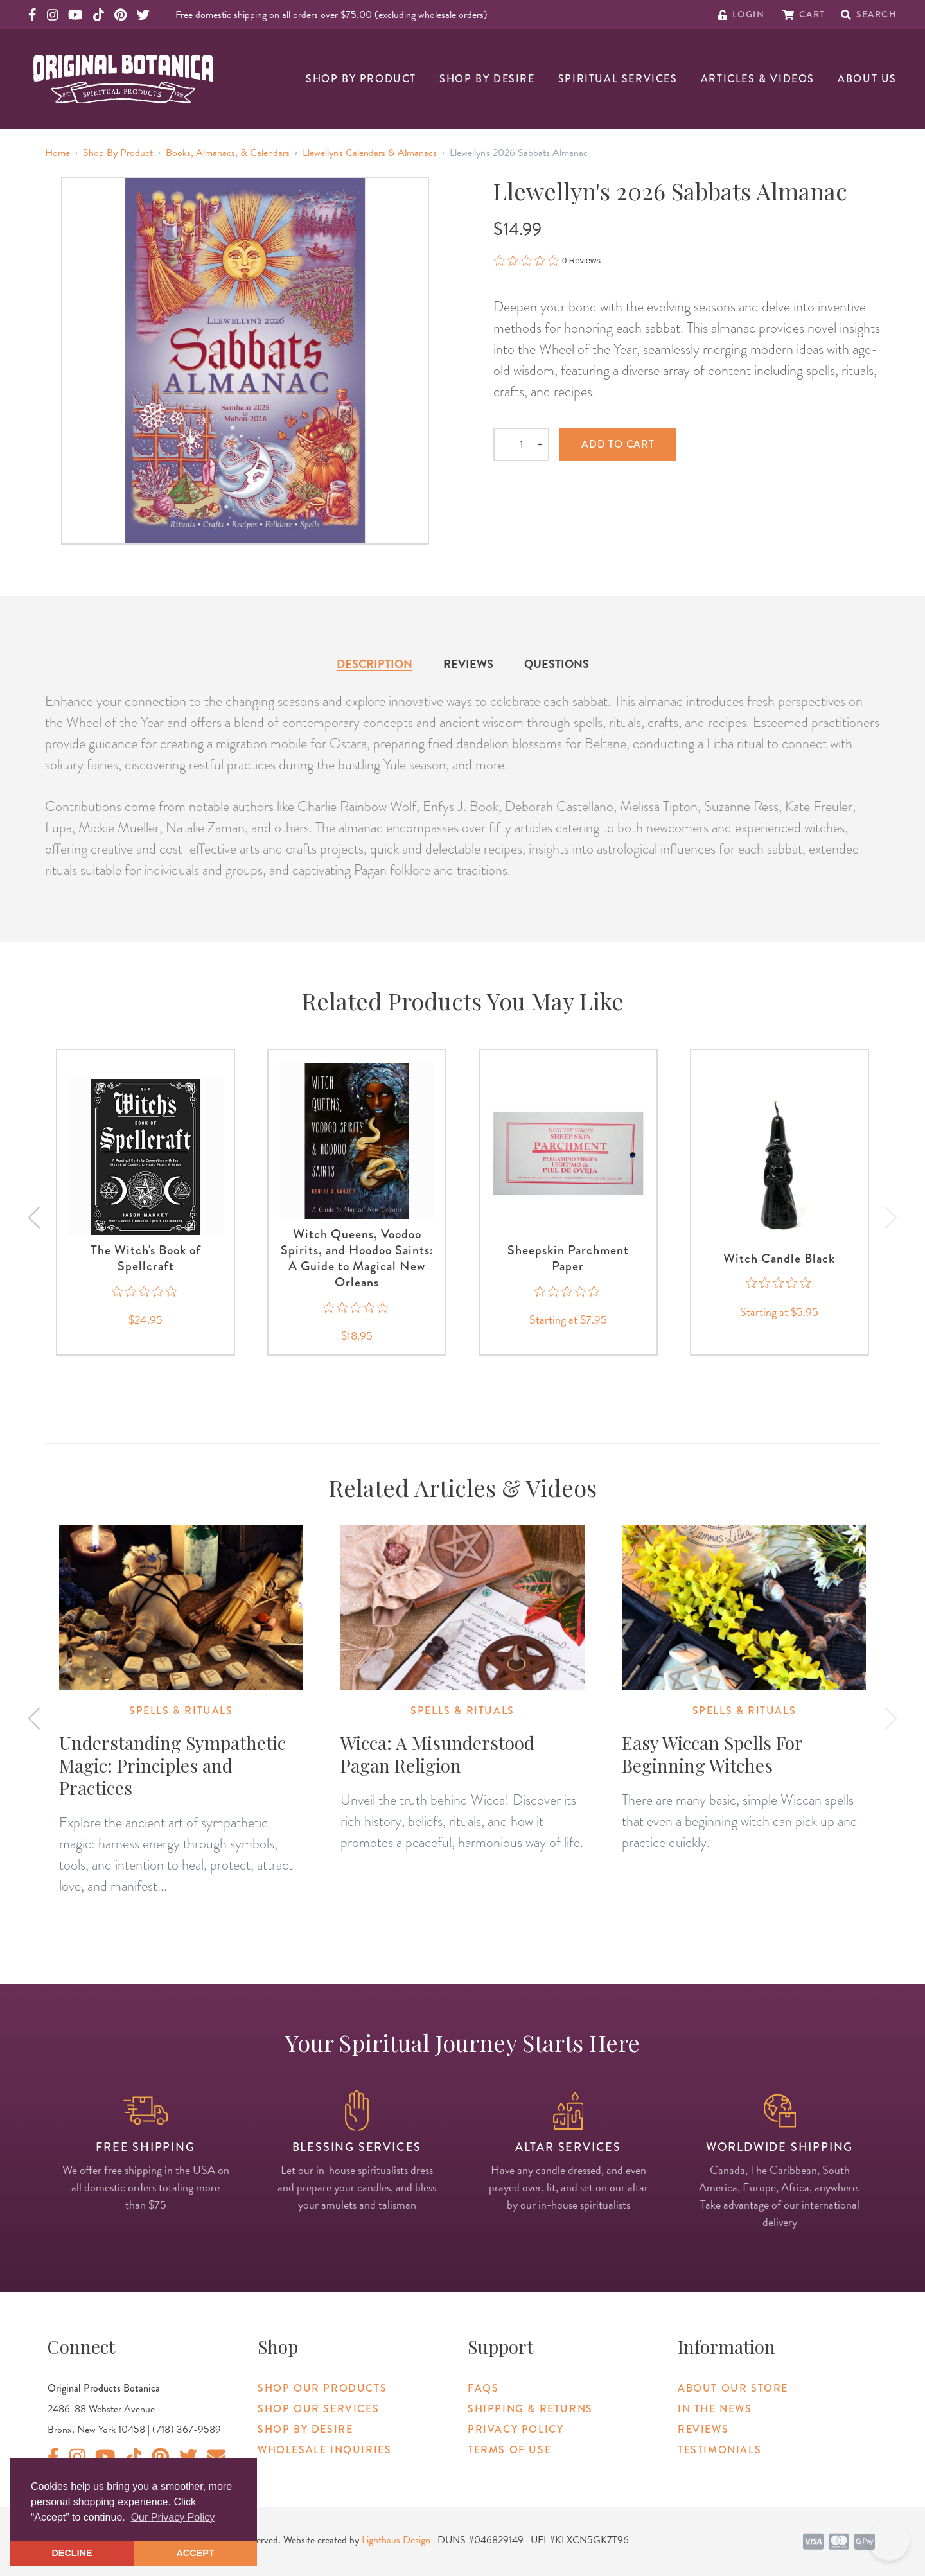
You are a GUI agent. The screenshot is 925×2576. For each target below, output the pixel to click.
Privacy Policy (515, 2429)
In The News (715, 2408)
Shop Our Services (318, 2408)
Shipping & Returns (530, 2408)
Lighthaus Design (396, 2540)
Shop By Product (361, 78)
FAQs (483, 2388)
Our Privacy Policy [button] (173, 2517)
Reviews (468, 663)
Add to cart (618, 444)
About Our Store (733, 2388)
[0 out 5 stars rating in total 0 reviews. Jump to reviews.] (547, 260)
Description (374, 663)
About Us (867, 78)
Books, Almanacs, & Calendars (228, 153)
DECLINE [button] (71, 2553)
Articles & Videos (758, 78)
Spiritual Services (618, 78)
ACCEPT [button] (195, 2553)
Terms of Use (509, 2449)
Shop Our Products (322, 2388)
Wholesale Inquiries (324, 2449)
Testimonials (719, 2449)
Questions (556, 663)
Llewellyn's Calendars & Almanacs (370, 153)
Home (57, 153)
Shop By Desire (486, 78)
